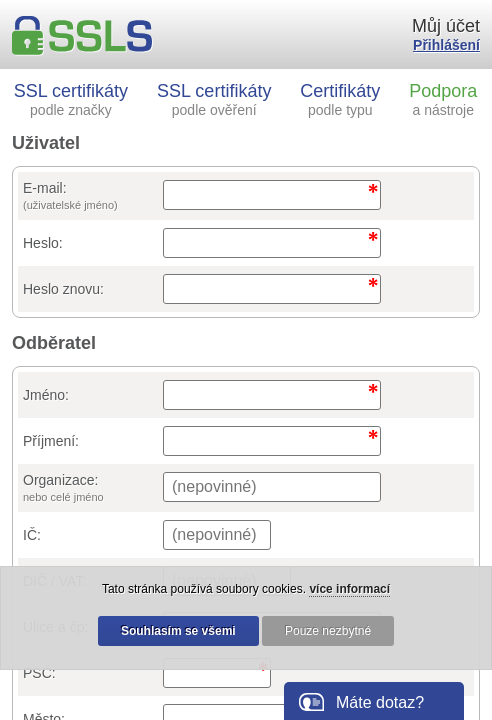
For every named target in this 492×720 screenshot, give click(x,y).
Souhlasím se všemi (178, 631)
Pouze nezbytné (328, 631)
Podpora (443, 99)
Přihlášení (446, 45)
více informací (349, 589)
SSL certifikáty (71, 99)
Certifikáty (340, 99)
